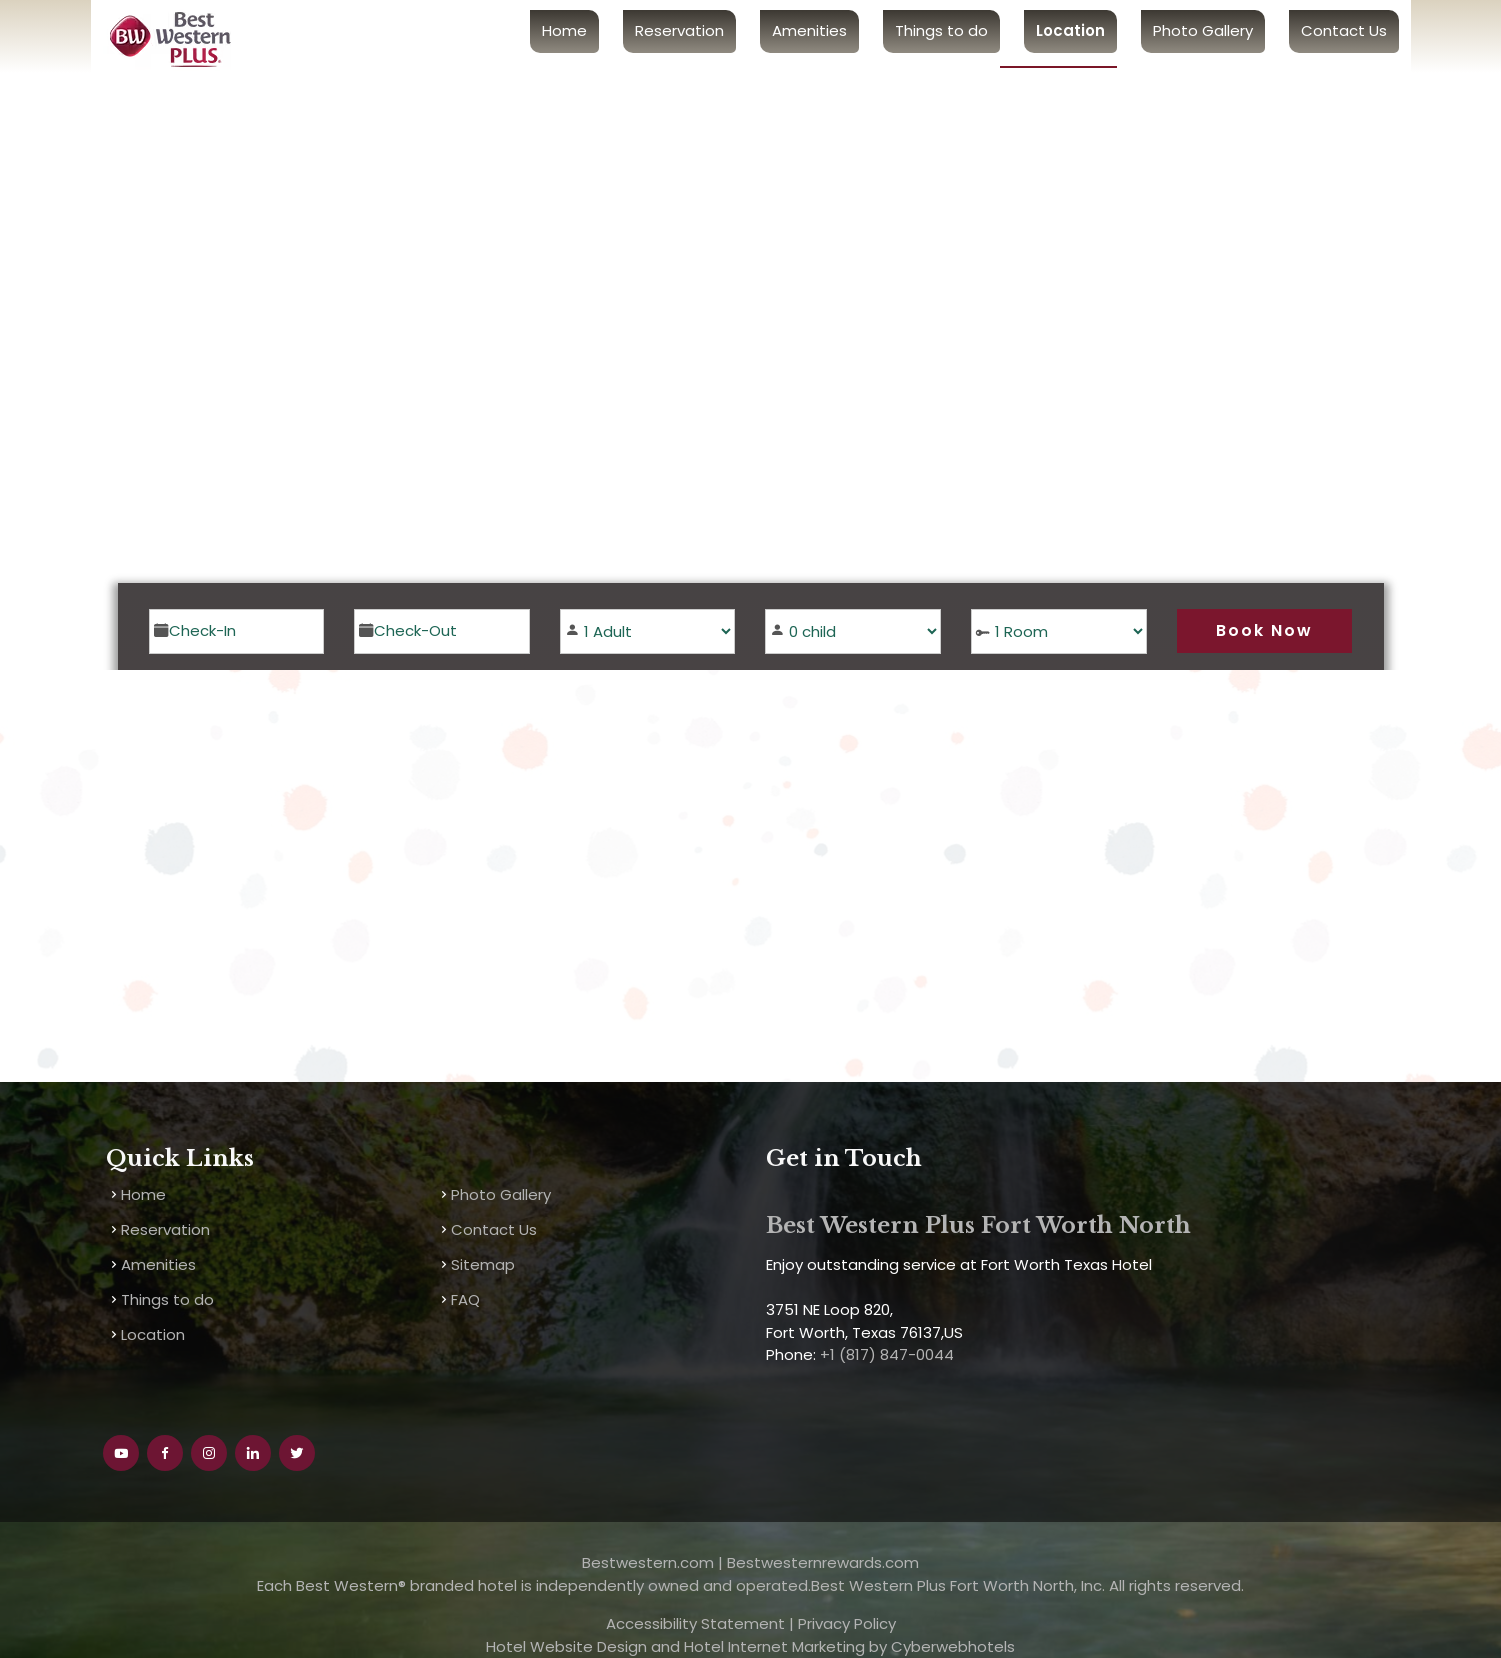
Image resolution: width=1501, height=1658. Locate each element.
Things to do (941, 30)
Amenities (809, 30)
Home (564, 30)
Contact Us (1344, 30)
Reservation (679, 30)
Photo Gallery (1203, 30)
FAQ (465, 1299)
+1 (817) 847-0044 (885, 1354)
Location (1070, 30)
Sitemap (483, 1264)
